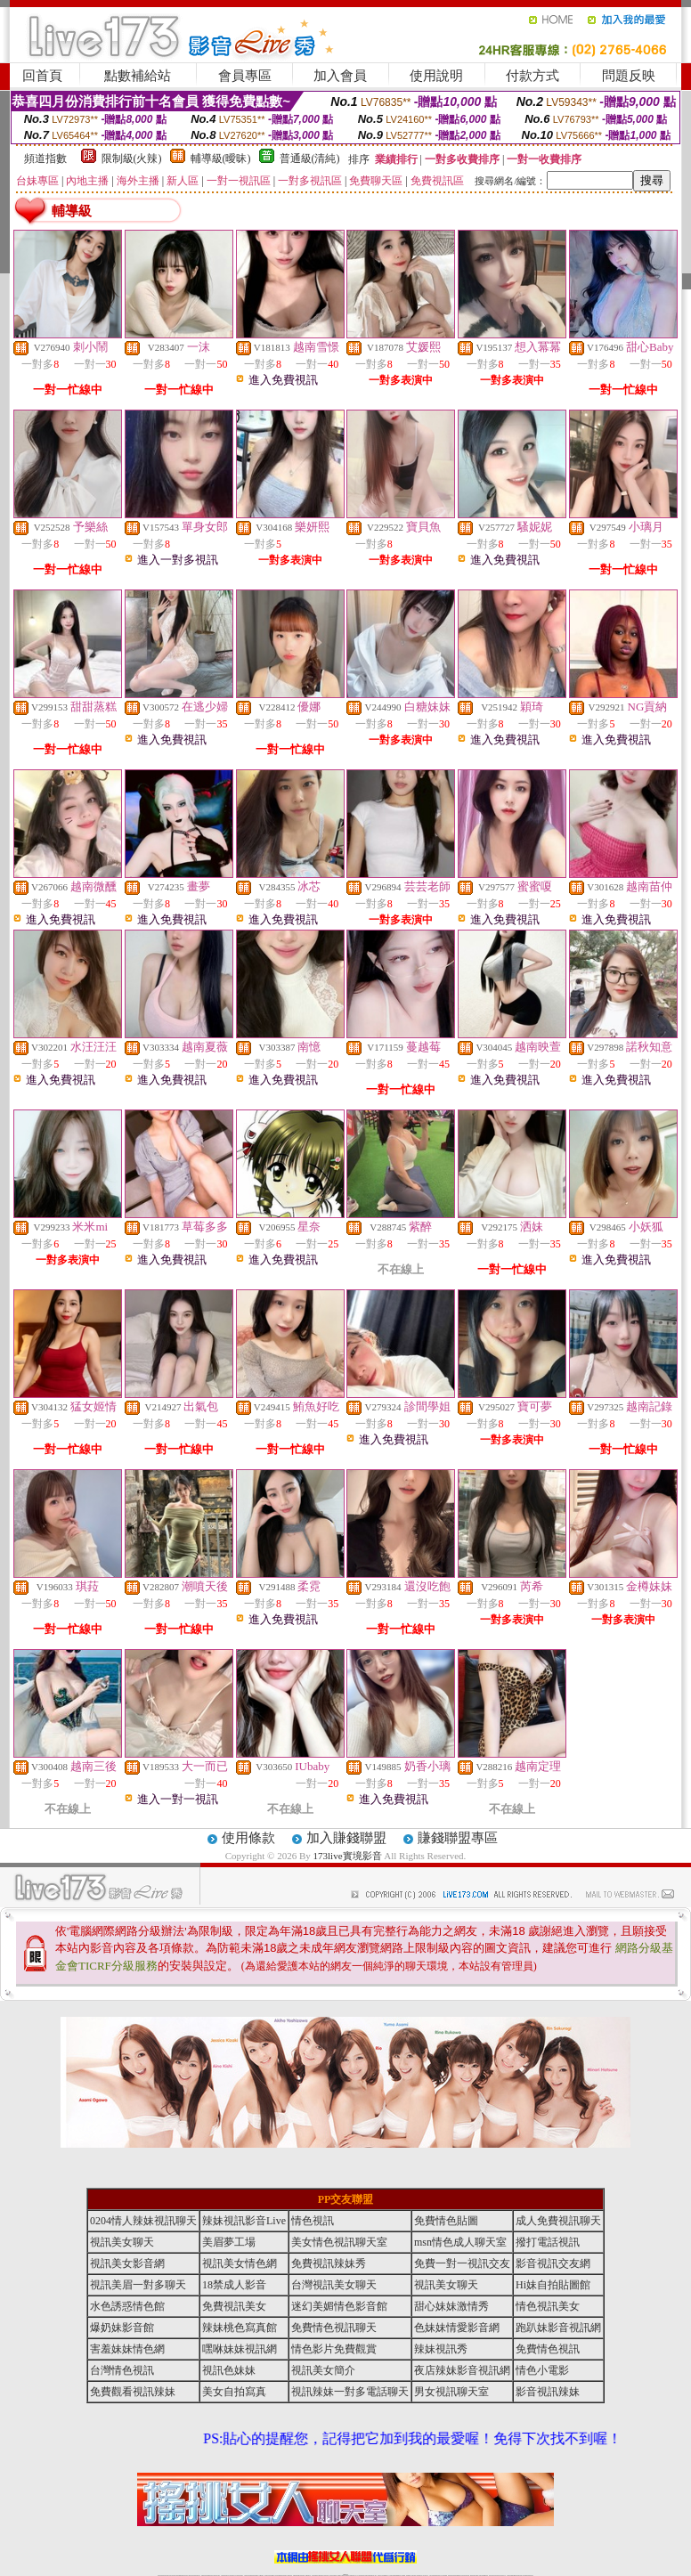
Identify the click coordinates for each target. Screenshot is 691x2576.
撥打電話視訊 (548, 2242)
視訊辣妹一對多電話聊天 (350, 2391)
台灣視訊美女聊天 (334, 2285)
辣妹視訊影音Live (244, 2220)
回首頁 (42, 76)
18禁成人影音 (234, 2285)
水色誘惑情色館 (127, 2306)
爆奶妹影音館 (122, 2327)
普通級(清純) (310, 158)
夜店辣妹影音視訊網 (462, 2370)
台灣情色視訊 (122, 2370)
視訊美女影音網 (127, 2263)
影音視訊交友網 (553, 2263)
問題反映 (628, 76)
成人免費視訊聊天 (558, 2220)
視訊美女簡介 (323, 2370)
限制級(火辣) (132, 158)
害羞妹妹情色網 (127, 2349)
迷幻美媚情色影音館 (339, 2306)
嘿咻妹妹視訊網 (239, 2349)
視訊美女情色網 (239, 2263)
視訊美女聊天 (122, 2242)
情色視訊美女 (548, 2306)
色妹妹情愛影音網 (457, 2327)
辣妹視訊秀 (440, 2349)
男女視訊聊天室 (451, 2391)
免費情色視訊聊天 (334, 2327)
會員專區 (245, 76)
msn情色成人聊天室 (460, 2242)
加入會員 (340, 76)
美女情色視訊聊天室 (339, 2242)
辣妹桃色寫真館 (239, 2327)
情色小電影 (542, 2370)
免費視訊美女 (234, 2306)
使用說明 (436, 76)
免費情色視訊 (548, 2349)
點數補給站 (137, 76)
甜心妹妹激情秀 (451, 2306)
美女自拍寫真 (234, 2391)
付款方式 (532, 76)
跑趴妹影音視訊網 (558, 2327)
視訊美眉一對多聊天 (138, 2285)
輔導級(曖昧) (221, 158)
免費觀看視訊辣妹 (132, 2391)
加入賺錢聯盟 (346, 1838)
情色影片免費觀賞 (334, 2349)
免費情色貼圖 (446, 2220)
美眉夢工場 (229, 2242)
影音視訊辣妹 (548, 2391)
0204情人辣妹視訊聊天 (143, 2220)
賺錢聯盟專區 (458, 1838)
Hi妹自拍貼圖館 (553, 2285)
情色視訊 (312, 2220)
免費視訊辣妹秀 (328, 2263)
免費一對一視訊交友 (462, 2263)
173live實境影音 (347, 1855)
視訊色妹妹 (229, 2370)
